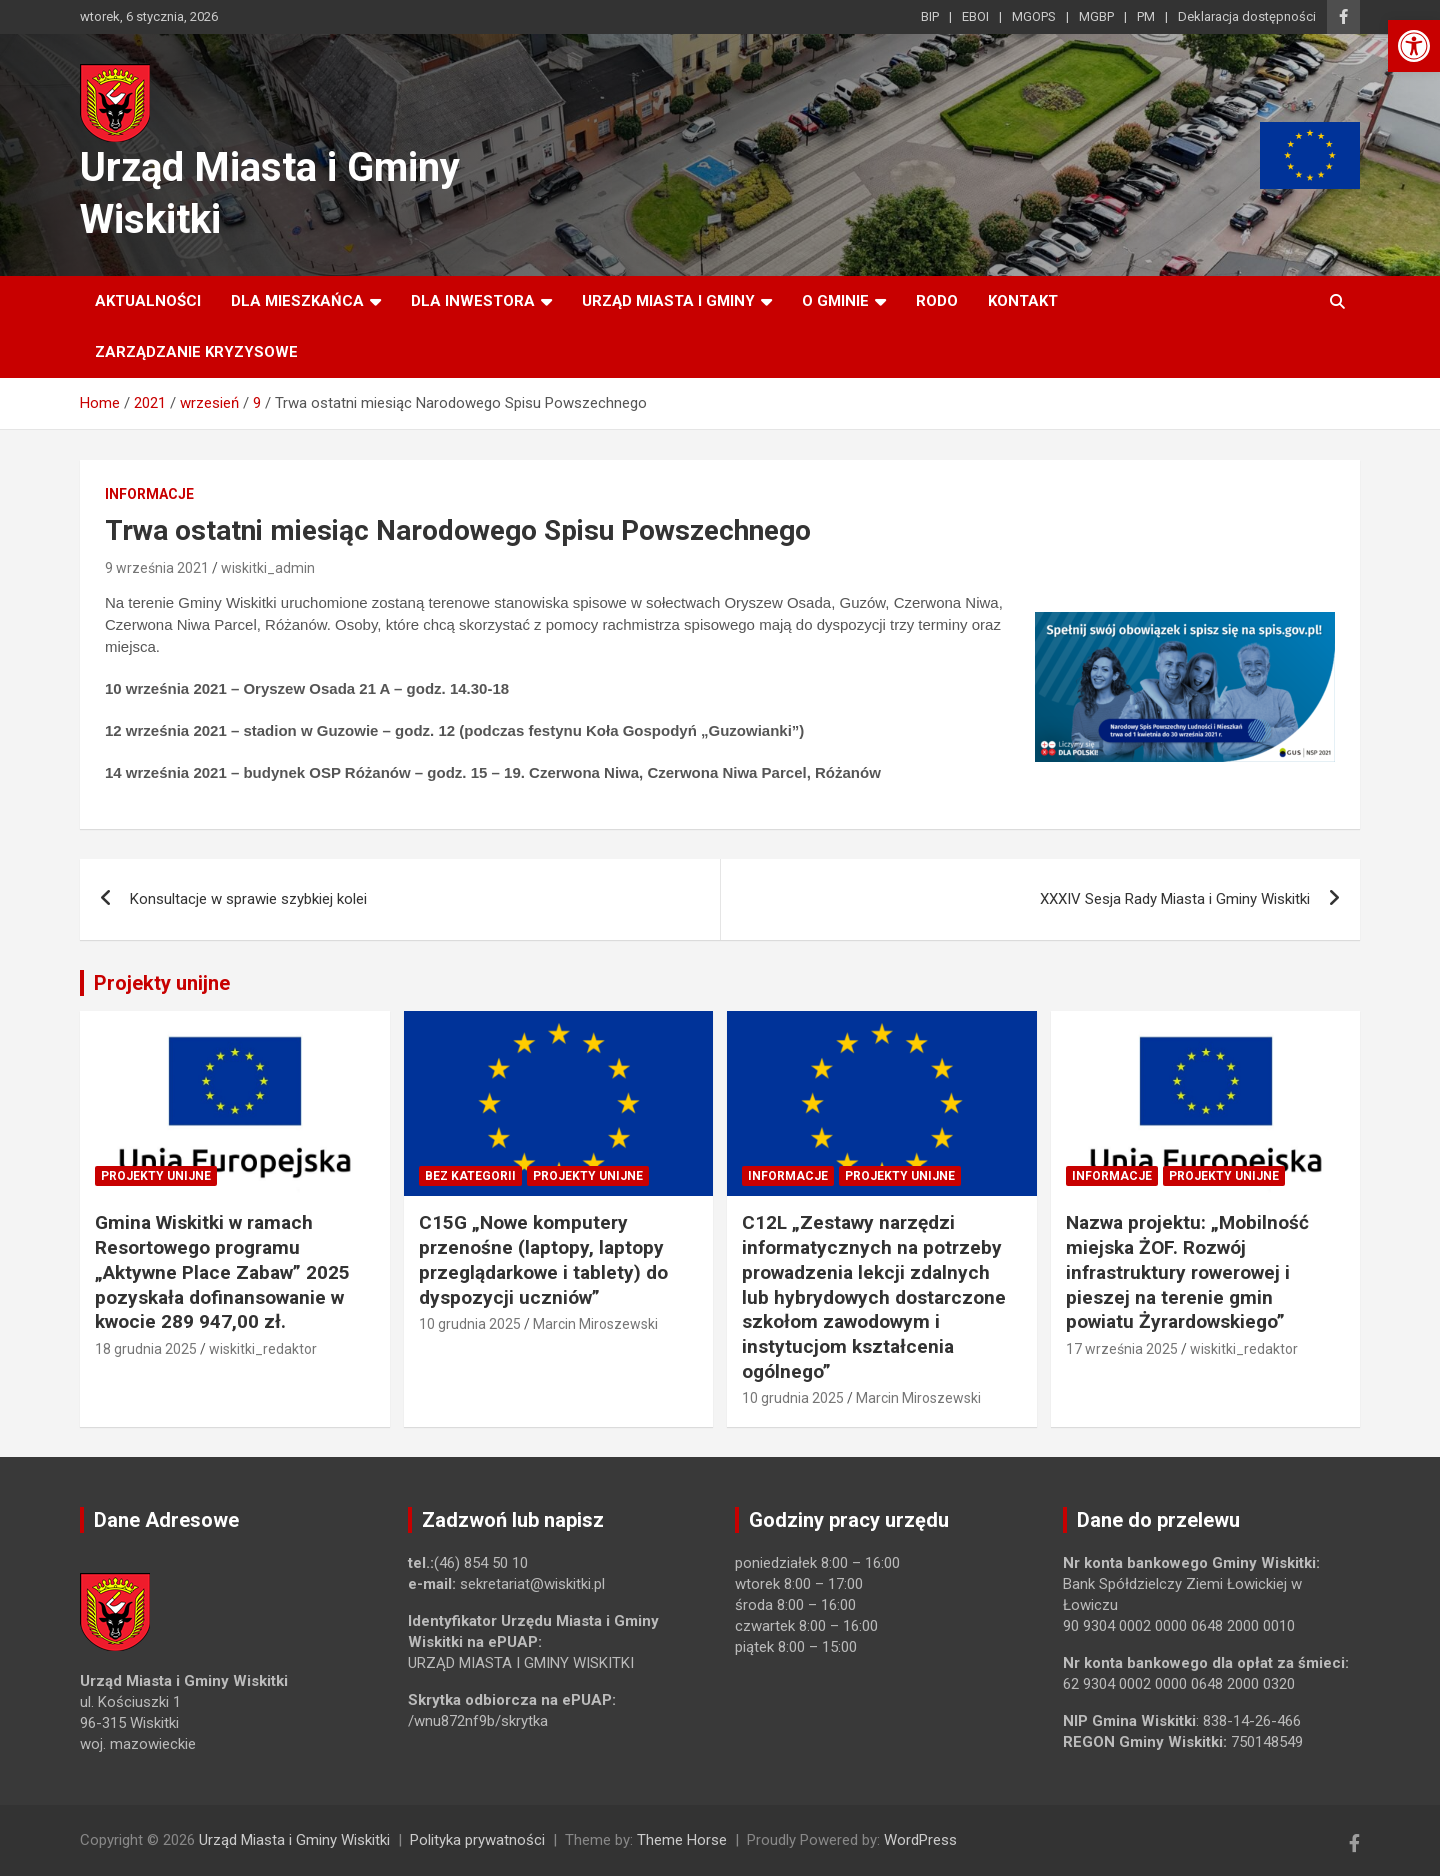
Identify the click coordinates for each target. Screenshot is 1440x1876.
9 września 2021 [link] (157, 568)
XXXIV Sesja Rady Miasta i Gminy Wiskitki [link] (1175, 899)
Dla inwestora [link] (473, 301)
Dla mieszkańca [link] (297, 301)
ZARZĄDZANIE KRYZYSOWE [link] (196, 352)
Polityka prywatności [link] (477, 1840)
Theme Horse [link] (682, 1840)
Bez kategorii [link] (470, 1176)
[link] (1414, 46)
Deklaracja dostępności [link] (1247, 16)
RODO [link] (937, 301)
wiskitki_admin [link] (268, 568)
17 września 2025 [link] (1122, 1349)
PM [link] (1146, 16)
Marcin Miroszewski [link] (595, 1324)
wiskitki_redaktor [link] (263, 1349)
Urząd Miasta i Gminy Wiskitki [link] (294, 1840)
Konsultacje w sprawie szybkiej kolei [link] (248, 899)
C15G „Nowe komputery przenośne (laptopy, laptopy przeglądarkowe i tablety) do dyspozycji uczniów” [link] (543, 1259)
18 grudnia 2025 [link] (146, 1349)
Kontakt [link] (1023, 301)
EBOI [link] (975, 16)
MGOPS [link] (1034, 16)
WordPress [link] (920, 1840)
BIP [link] (930, 16)
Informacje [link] (149, 494)
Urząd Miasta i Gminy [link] (668, 301)
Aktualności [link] (148, 301)
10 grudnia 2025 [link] (470, 1324)
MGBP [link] (1096, 16)
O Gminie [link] (835, 301)
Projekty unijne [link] (162, 983)
